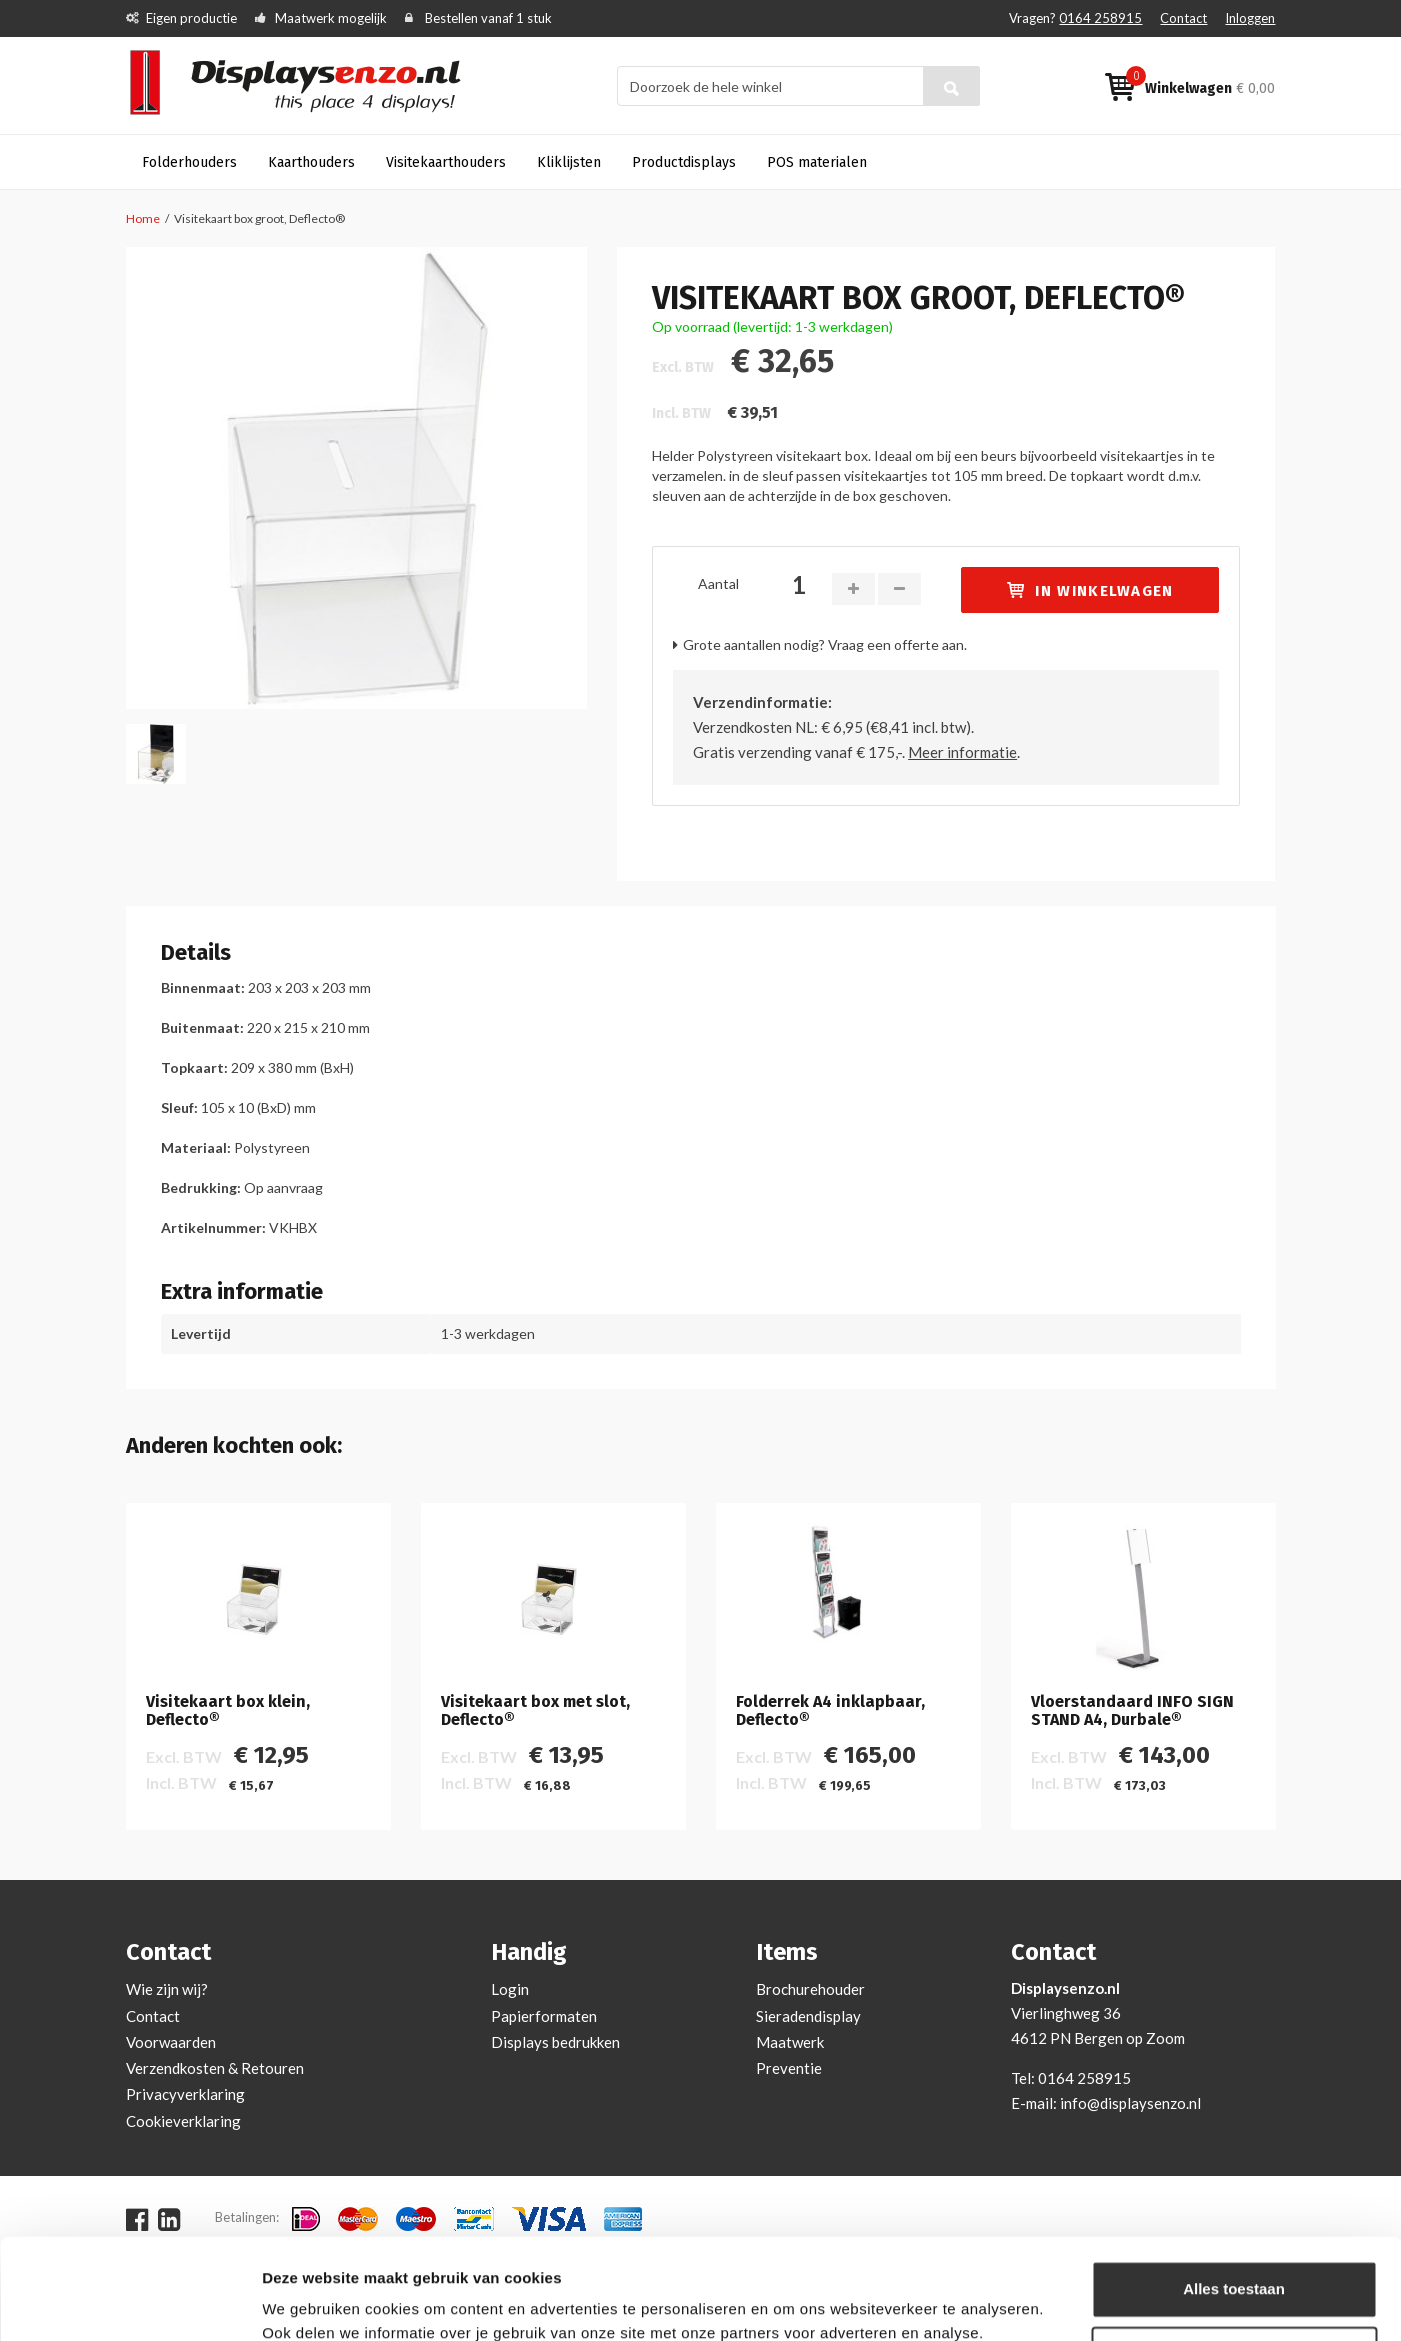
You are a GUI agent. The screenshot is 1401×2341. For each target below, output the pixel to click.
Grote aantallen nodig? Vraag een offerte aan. (825, 644)
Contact (1183, 18)
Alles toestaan (1234, 2202)
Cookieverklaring (183, 2121)
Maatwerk (790, 2042)
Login (510, 1989)
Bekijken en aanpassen (345, 2301)
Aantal (718, 583)
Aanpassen (1235, 2267)
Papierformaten (544, 2016)
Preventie (789, 2068)
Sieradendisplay (808, 2016)
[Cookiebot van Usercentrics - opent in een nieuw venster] (129, 2302)
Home (143, 218)
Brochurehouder (810, 1989)
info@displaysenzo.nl (1130, 2103)
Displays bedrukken (555, 2042)
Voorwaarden (171, 2042)
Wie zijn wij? (167, 1989)
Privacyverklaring (185, 2094)
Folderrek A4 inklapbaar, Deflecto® (830, 1710)
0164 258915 (1100, 18)
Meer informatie (962, 752)
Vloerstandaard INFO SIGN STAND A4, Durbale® (1132, 1710)
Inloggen (1250, 18)
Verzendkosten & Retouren (215, 2068)
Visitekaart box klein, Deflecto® (228, 1710)
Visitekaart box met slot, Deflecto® (535, 1710)
